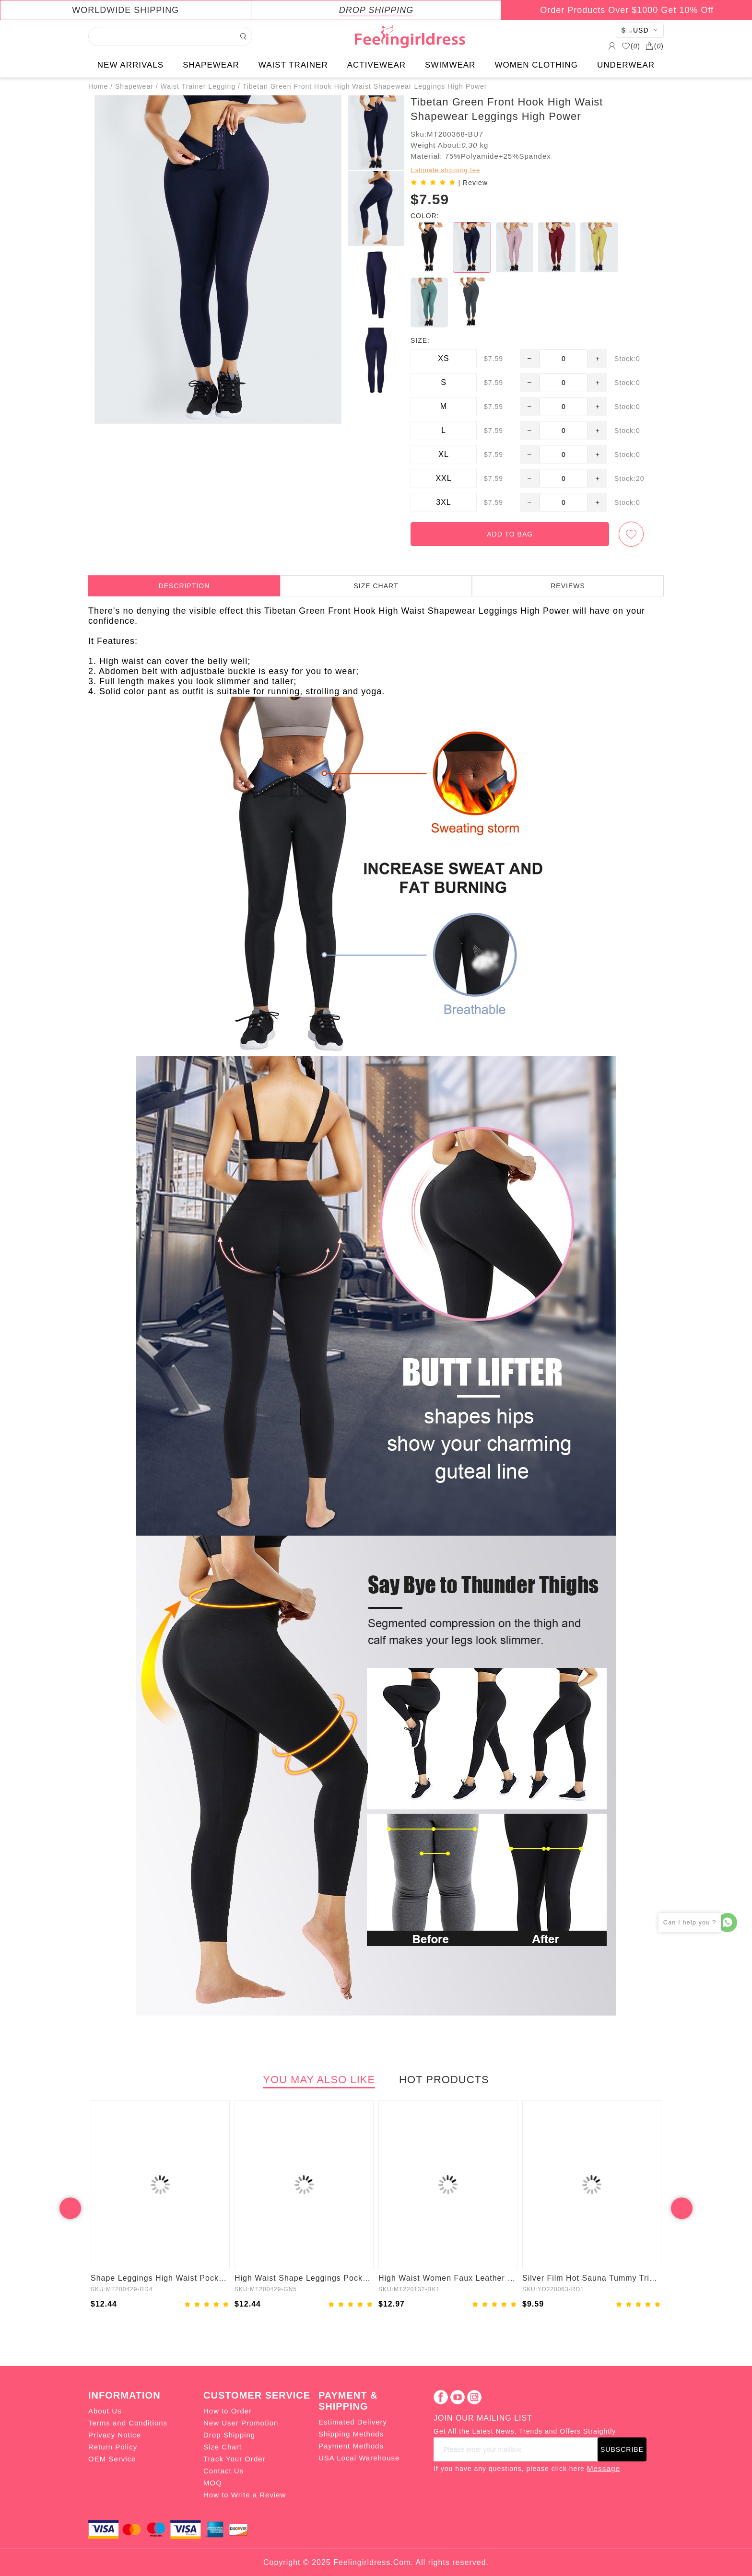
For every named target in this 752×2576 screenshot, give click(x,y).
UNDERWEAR (626, 65)
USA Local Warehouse (359, 2458)
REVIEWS (568, 586)
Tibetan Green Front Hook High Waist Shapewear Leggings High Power (365, 86)
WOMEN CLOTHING (536, 65)
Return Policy (112, 2447)
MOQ (212, 2483)
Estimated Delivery (352, 2422)
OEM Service (112, 2459)
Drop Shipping (229, 2435)
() (631, 46)
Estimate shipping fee (445, 170)
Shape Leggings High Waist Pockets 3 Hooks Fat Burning (160, 2278)
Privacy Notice (114, 2435)
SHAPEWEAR (211, 65)
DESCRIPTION (184, 586)
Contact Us (223, 2471)
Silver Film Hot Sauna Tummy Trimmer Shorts (591, 2278)
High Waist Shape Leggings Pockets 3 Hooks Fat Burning (304, 2278)
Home (98, 86)
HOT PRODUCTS (444, 2080)
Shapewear (134, 86)
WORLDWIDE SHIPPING (125, 10)
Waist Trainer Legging (198, 86)
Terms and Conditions (127, 2423)
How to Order (227, 2411)
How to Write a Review (244, 2495)
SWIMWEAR (450, 65)
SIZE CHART (376, 586)
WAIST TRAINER (293, 65)
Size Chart (222, 2447)
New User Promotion (240, 2423)
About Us (105, 2411)
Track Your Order (234, 2459)
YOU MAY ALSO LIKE (319, 2080)
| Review (473, 182)
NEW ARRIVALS (130, 65)
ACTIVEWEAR (376, 65)
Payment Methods (351, 2446)
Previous (70, 2208)
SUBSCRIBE (622, 2449)
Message (603, 2468)
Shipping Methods (351, 2434)
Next (682, 2208)
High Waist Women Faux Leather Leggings (447, 2278)
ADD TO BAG (510, 534)
